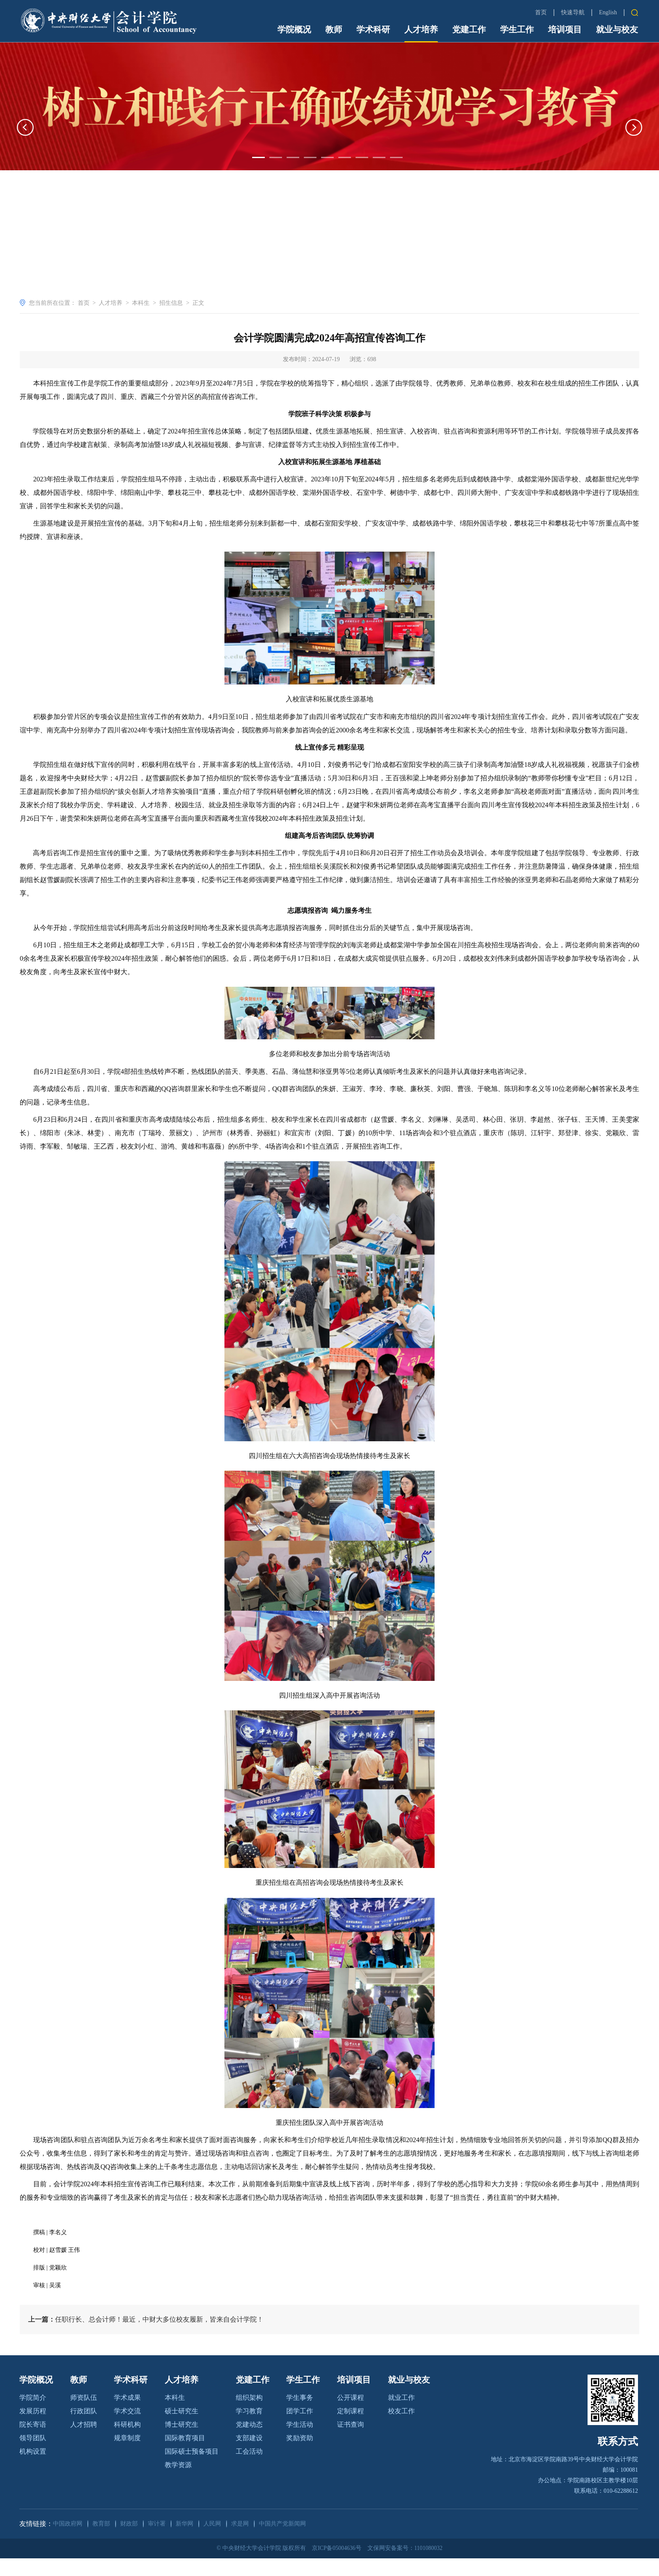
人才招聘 (83, 2442)
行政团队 (83, 2429)
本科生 (141, 303)
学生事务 (299, 2415)
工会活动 (249, 2469)
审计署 (157, 2542)
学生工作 (517, 29)
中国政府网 (67, 2542)
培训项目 (565, 29)
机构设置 (32, 2469)
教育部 (101, 2542)
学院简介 (32, 2415)
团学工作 (299, 2429)
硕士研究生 (181, 2429)
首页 (541, 12)
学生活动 (299, 2442)
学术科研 (373, 29)
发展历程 (32, 2429)
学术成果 (127, 2415)
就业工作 (401, 2415)
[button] (25, 178)
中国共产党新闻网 (282, 2542)
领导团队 (32, 2456)
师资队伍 (83, 2415)
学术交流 (127, 2429)
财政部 (129, 2542)
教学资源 (178, 2482)
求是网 (240, 2542)
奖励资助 (299, 2456)
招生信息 (171, 303)
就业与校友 (617, 29)
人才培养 (421, 29)
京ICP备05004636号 (336, 2566)
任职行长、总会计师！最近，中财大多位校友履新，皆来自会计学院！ (146, 2337)
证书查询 (350, 2442)
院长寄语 (32, 2442)
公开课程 (350, 2415)
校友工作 (401, 2429)
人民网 (212, 2542)
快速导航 (573, 12)
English (608, 12)
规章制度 (127, 2456)
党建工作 (469, 29)
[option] (329, 157)
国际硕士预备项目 (192, 2469)
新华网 (184, 2542)
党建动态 (249, 2442)
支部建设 (249, 2456)
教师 (333, 29)
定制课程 (350, 2429)
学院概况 (294, 29)
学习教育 (249, 2429)
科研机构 (127, 2442)
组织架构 (249, 2415)
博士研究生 (181, 2442)
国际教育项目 (185, 2456)
